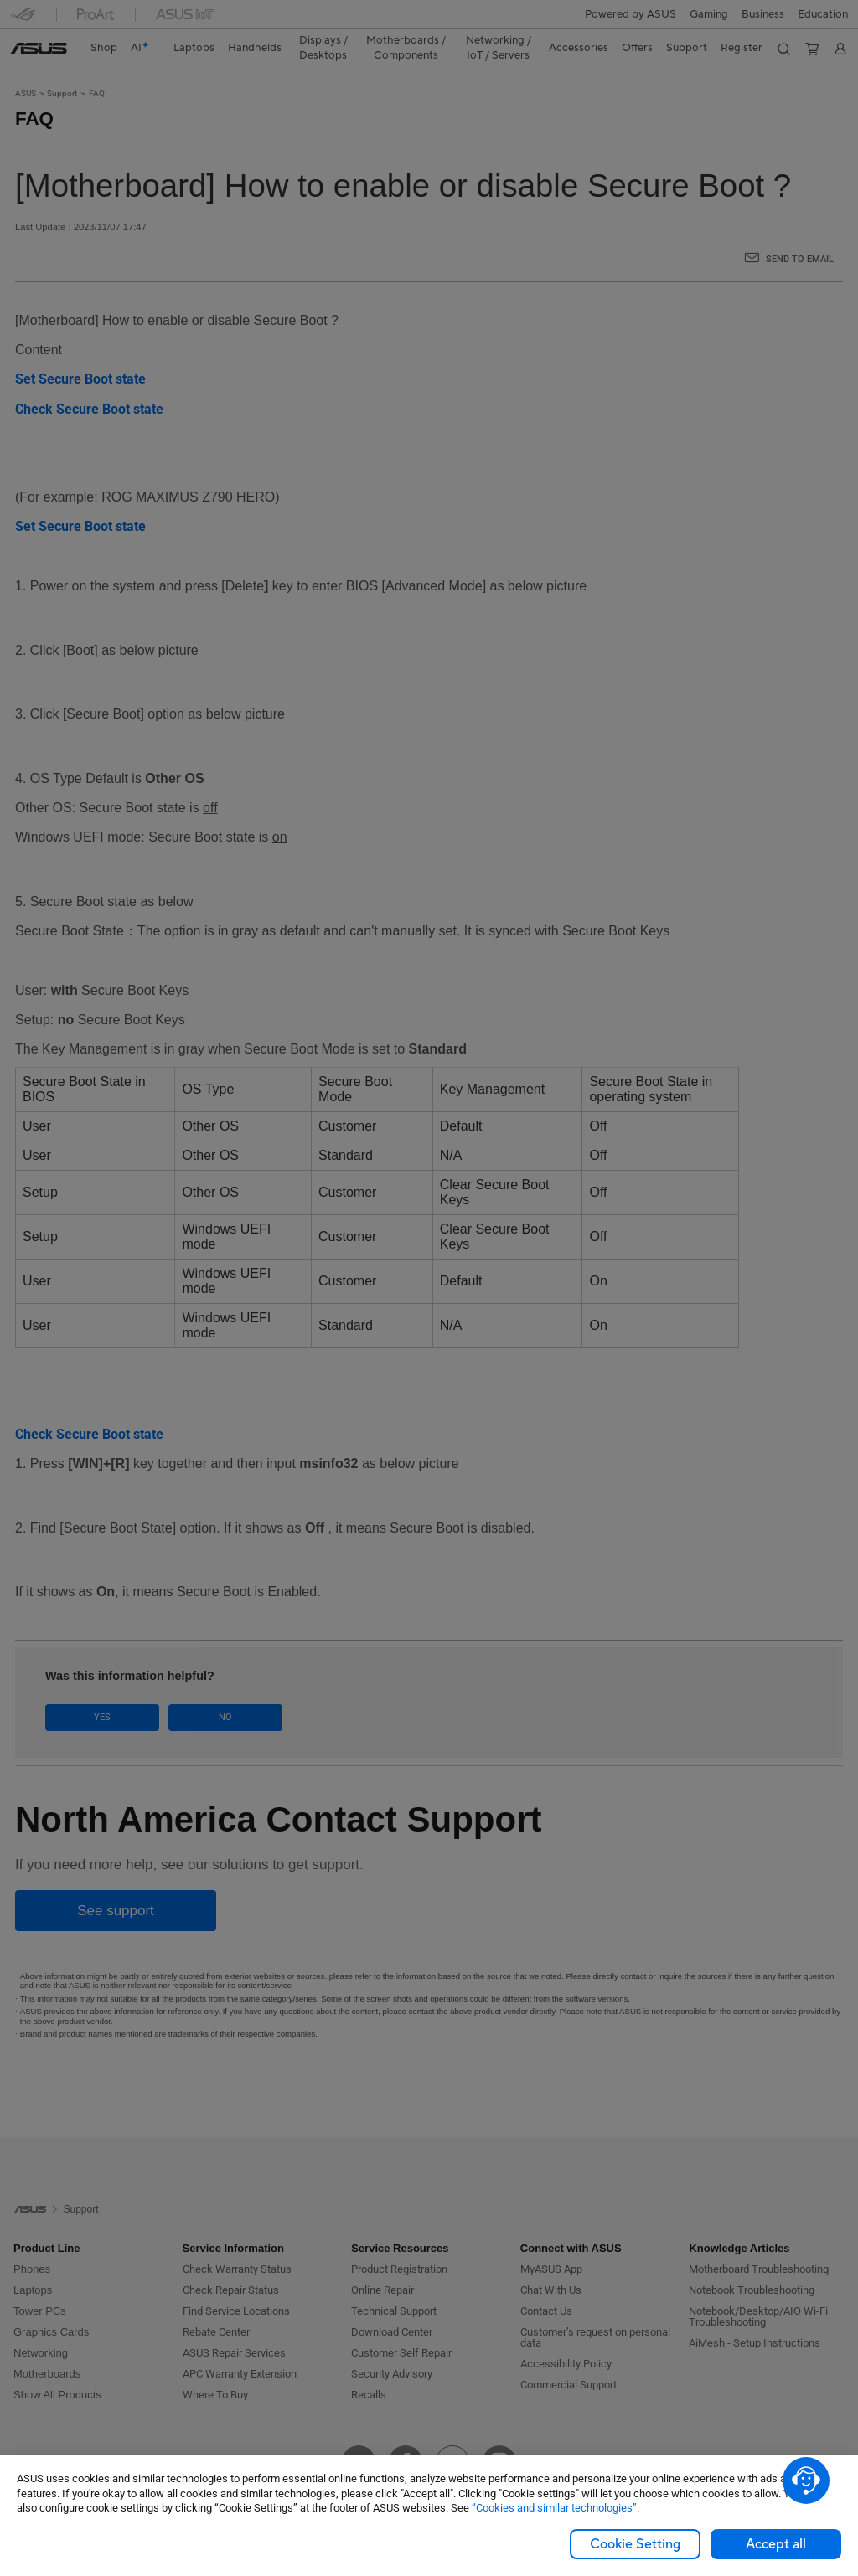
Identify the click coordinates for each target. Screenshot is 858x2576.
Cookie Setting (635, 2544)
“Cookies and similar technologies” (554, 2507)
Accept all (776, 2544)
